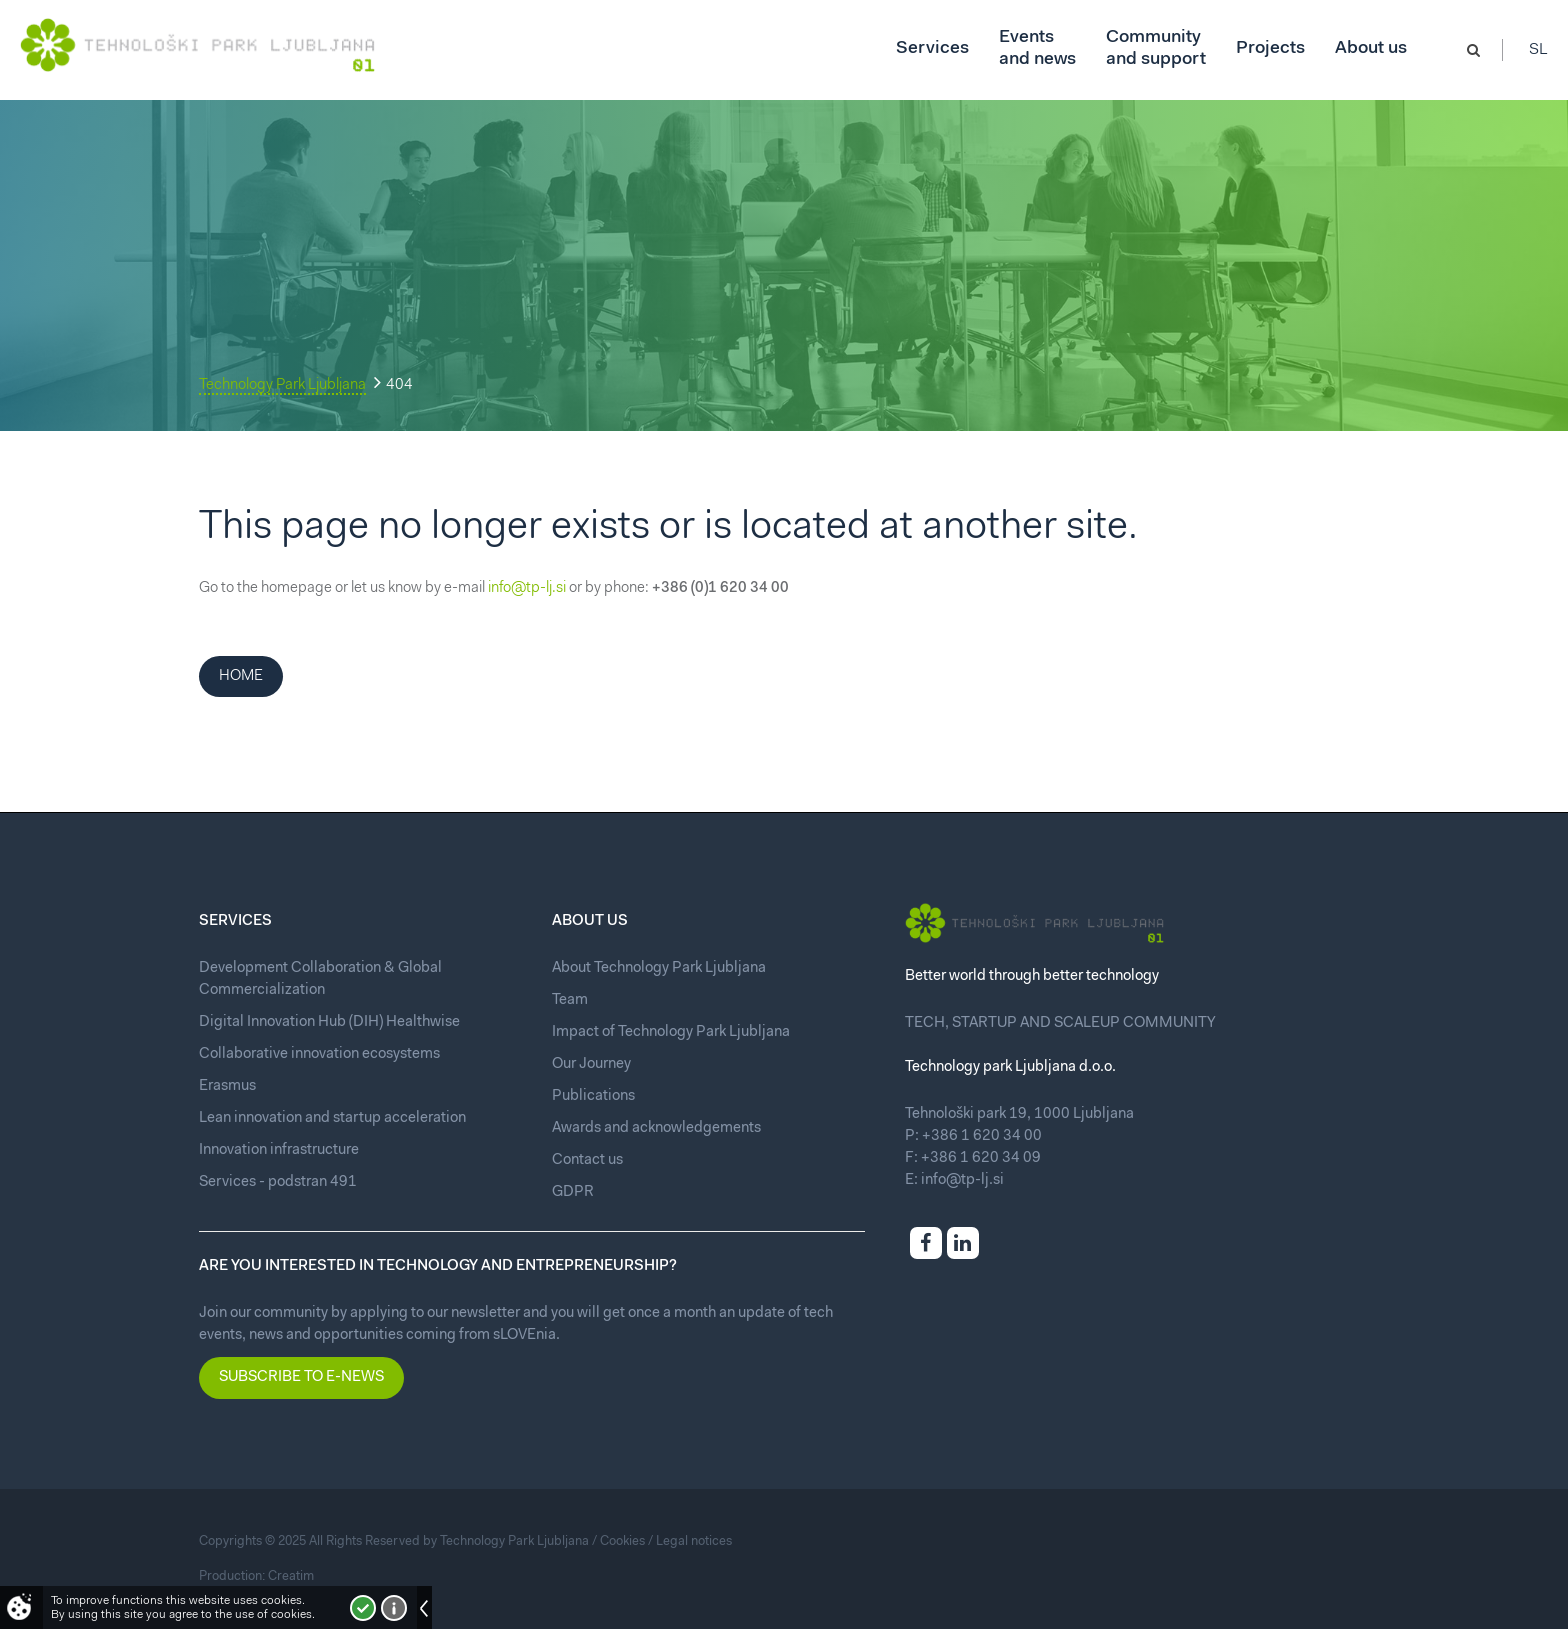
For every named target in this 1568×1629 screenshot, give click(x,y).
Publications (593, 1096)
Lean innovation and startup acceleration (332, 1118)
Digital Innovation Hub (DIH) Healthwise (329, 1022)
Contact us (587, 1160)
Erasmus (227, 1086)
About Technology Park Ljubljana (659, 968)
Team (570, 1000)
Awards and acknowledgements (656, 1128)
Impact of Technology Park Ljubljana (671, 1032)
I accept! (363, 1608)
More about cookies (394, 1608)
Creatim (291, 1576)
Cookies (622, 1541)
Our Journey (591, 1064)
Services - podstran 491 (278, 1182)
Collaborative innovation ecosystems (319, 1054)
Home (241, 676)
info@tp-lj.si (527, 588)
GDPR (573, 1192)
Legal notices (694, 1541)
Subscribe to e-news (301, 1377)
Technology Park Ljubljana (282, 385)
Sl (1538, 50)
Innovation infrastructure (279, 1150)
